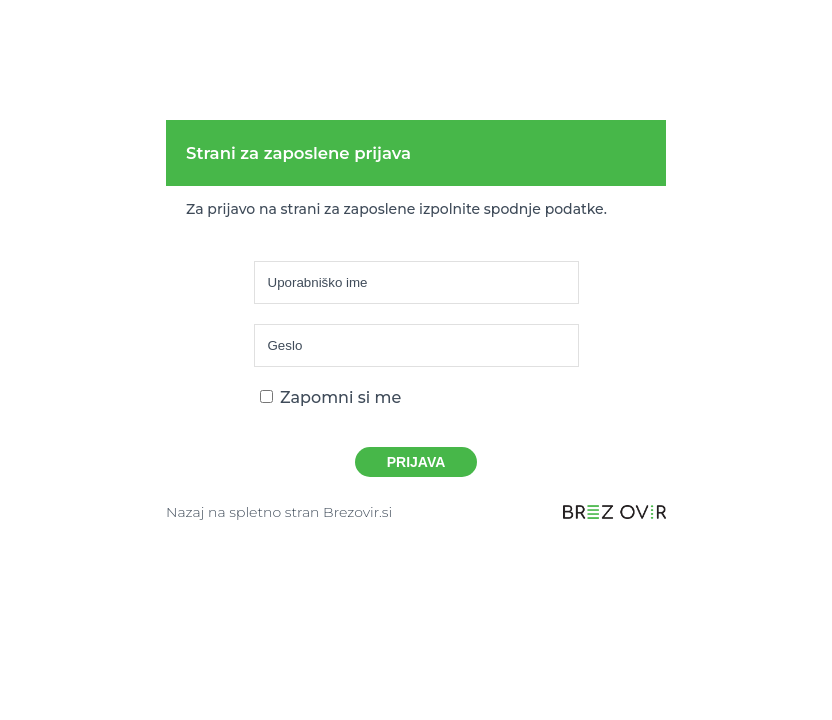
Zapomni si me (331, 397)
